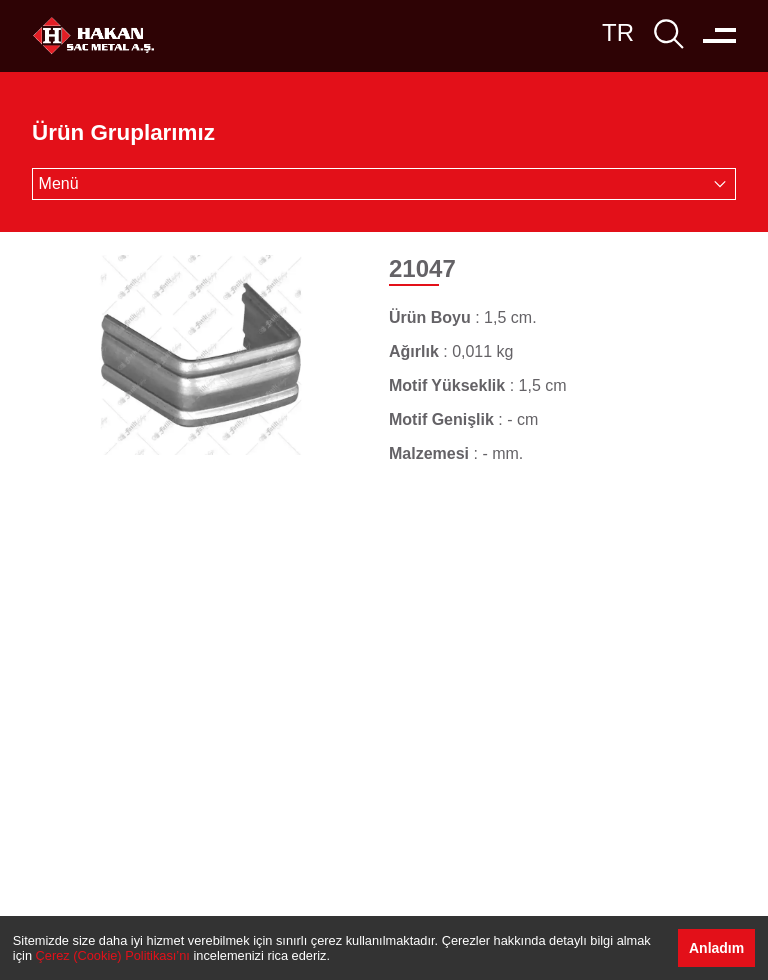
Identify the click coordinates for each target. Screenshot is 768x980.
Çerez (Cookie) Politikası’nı (113, 955)
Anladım (716, 948)
